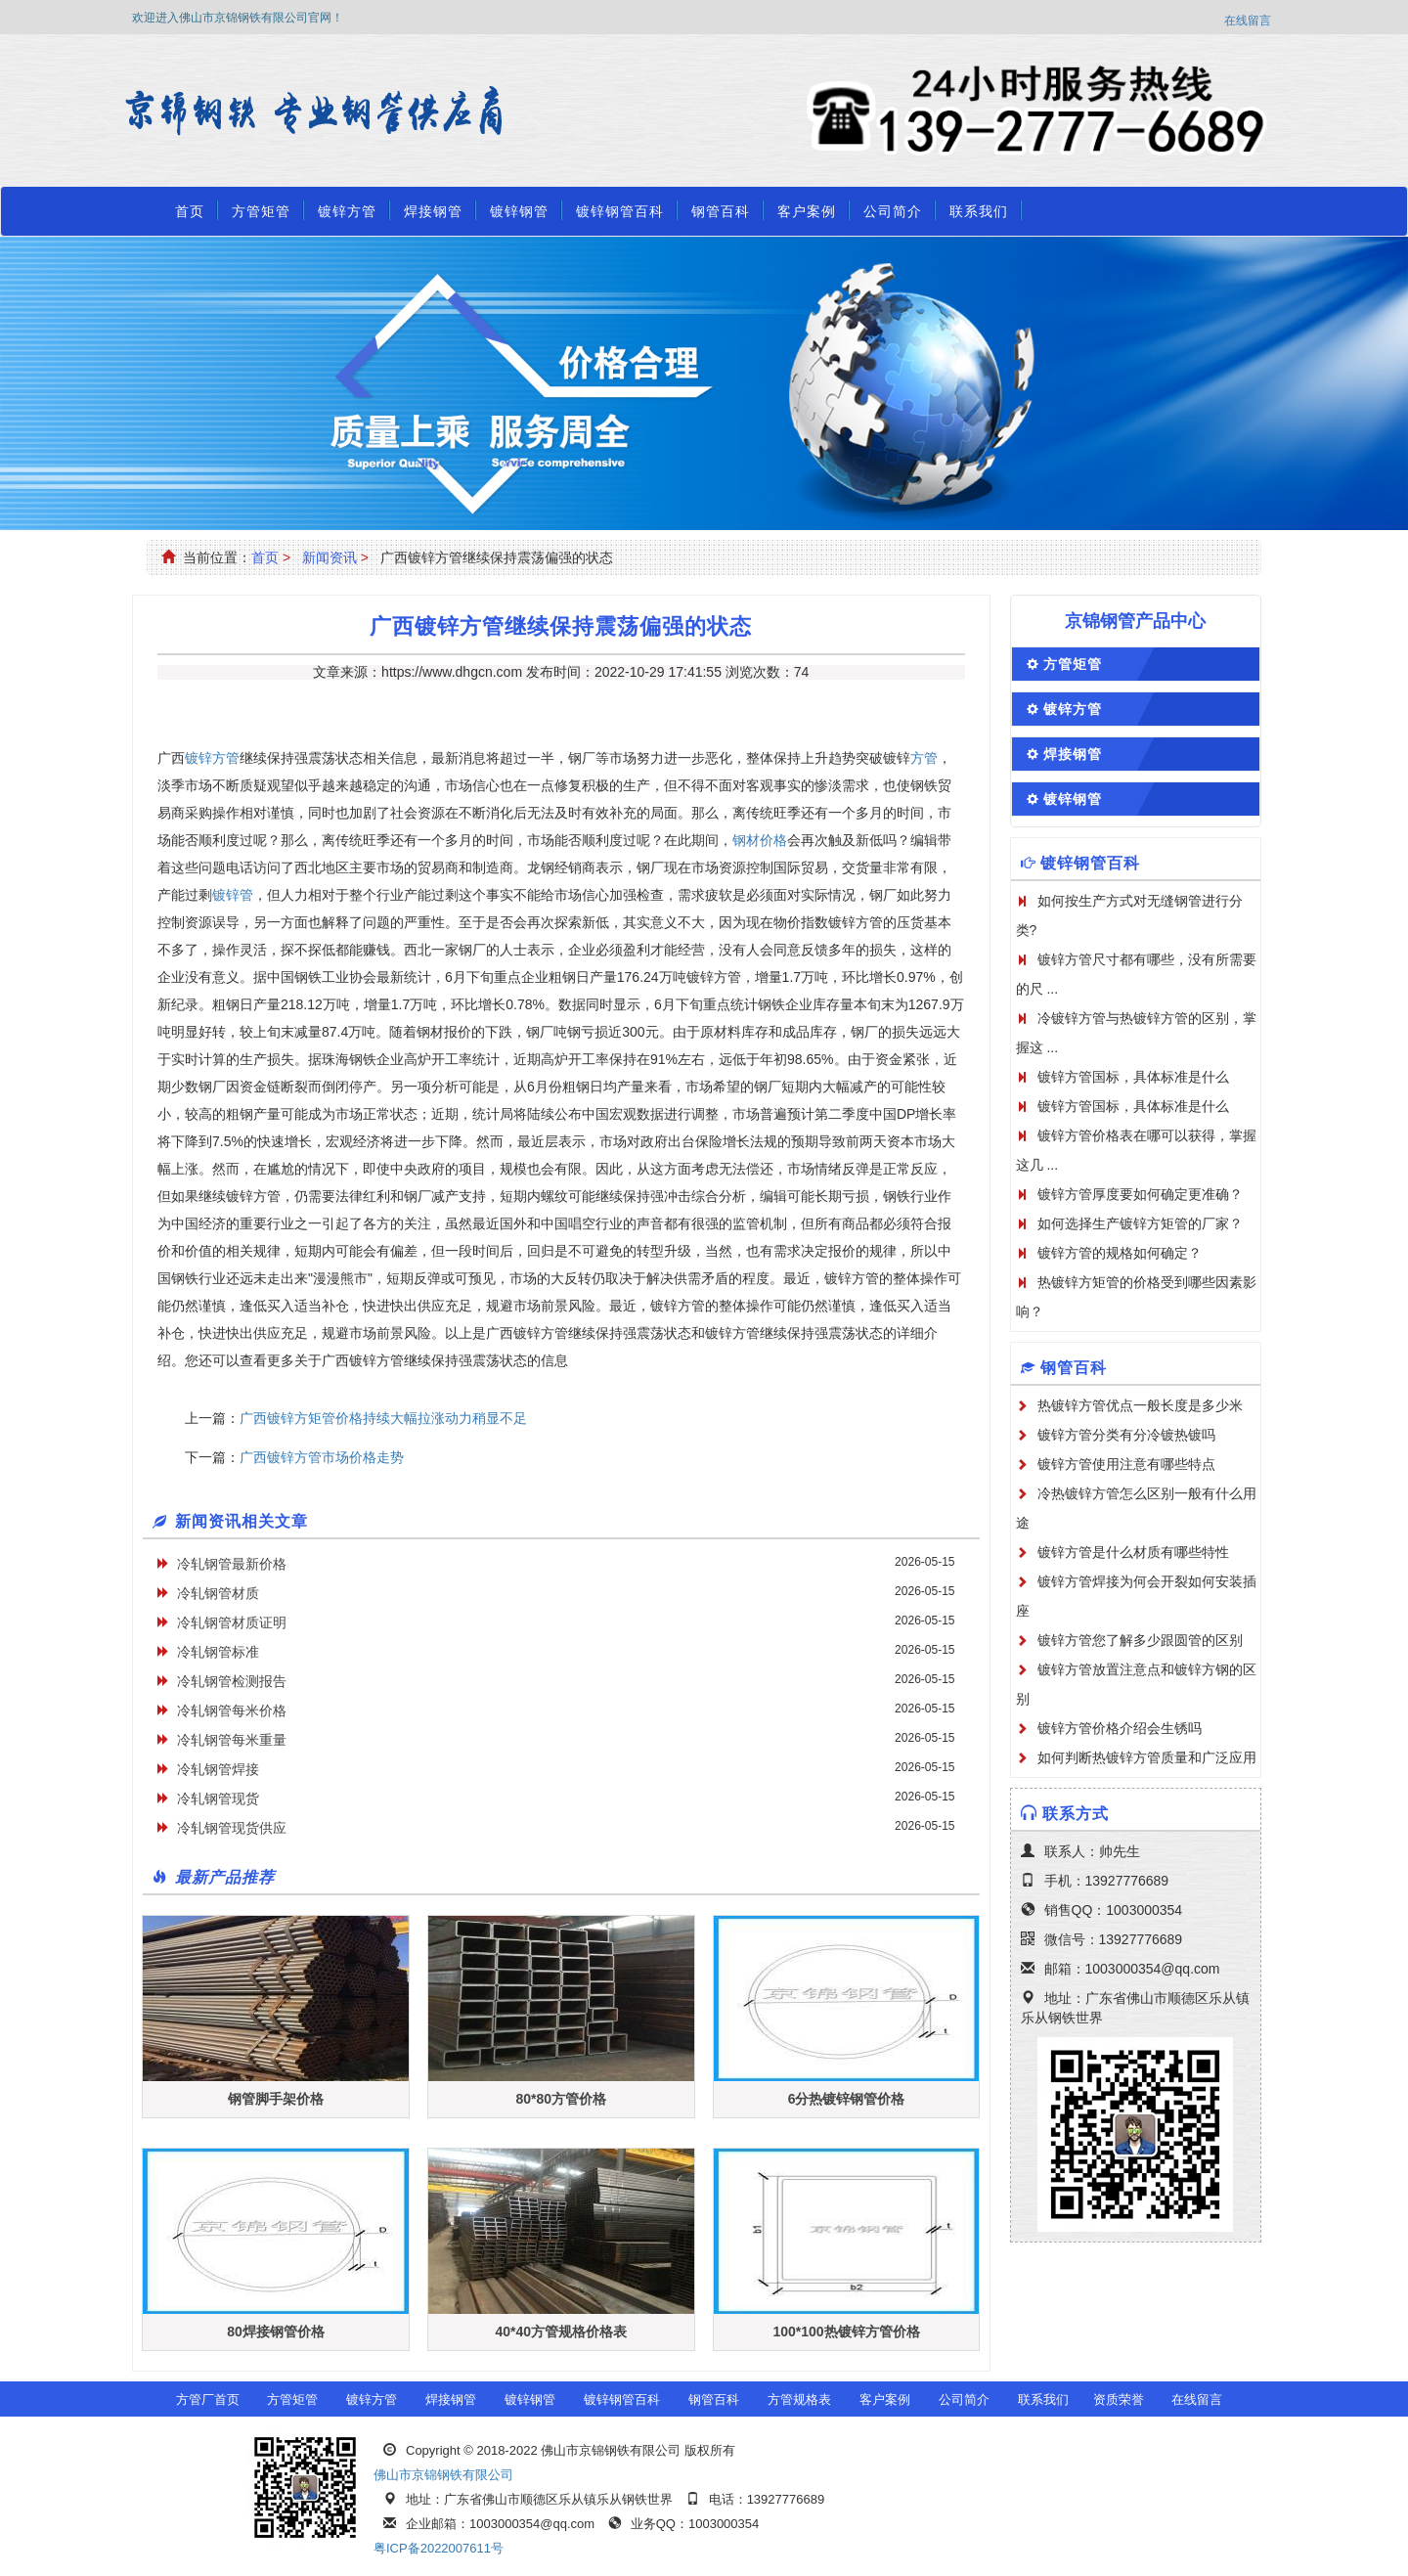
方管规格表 (799, 2399)
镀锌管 (232, 895)
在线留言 (1247, 20)
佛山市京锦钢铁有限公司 (443, 2474)
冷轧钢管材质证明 (231, 1622)
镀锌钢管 (519, 211)
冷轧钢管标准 (218, 1652)
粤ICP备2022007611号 (439, 2548)
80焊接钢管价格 (276, 2331)
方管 (924, 758)
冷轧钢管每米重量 (231, 1740)
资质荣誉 (1118, 2399)
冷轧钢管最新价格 (231, 1564)
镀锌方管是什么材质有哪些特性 (1133, 1552)
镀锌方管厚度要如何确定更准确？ (1140, 1194)
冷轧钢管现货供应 (231, 1828)
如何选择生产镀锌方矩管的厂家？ (1140, 1223)
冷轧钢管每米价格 (231, 1710)
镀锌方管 (347, 211)
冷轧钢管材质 (218, 1593)
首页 (189, 211)
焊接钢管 (433, 211)
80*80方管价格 (560, 2099)
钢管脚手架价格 (276, 2099)
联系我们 (978, 211)
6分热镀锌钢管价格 (846, 2099)
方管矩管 (261, 211)
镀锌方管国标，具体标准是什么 (1133, 1077)
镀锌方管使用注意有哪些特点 (1126, 1464)
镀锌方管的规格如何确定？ (1119, 1253)
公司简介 (892, 211)
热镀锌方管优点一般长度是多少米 (1140, 1405)
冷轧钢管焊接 (218, 1769)
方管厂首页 (208, 2399)
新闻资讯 (329, 557)
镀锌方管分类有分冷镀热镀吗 (1126, 1435)
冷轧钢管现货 (218, 1798)
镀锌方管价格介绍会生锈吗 (1119, 1728)
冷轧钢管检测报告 (231, 1681)
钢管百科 (720, 211)
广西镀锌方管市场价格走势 (322, 1457)
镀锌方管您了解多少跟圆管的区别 (1140, 1640)
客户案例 (806, 211)
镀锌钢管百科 (620, 211)
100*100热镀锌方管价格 (845, 2331)
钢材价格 (759, 840)
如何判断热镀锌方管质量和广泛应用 (1146, 1757)
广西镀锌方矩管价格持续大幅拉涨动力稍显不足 (383, 1418)
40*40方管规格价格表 (561, 2331)
